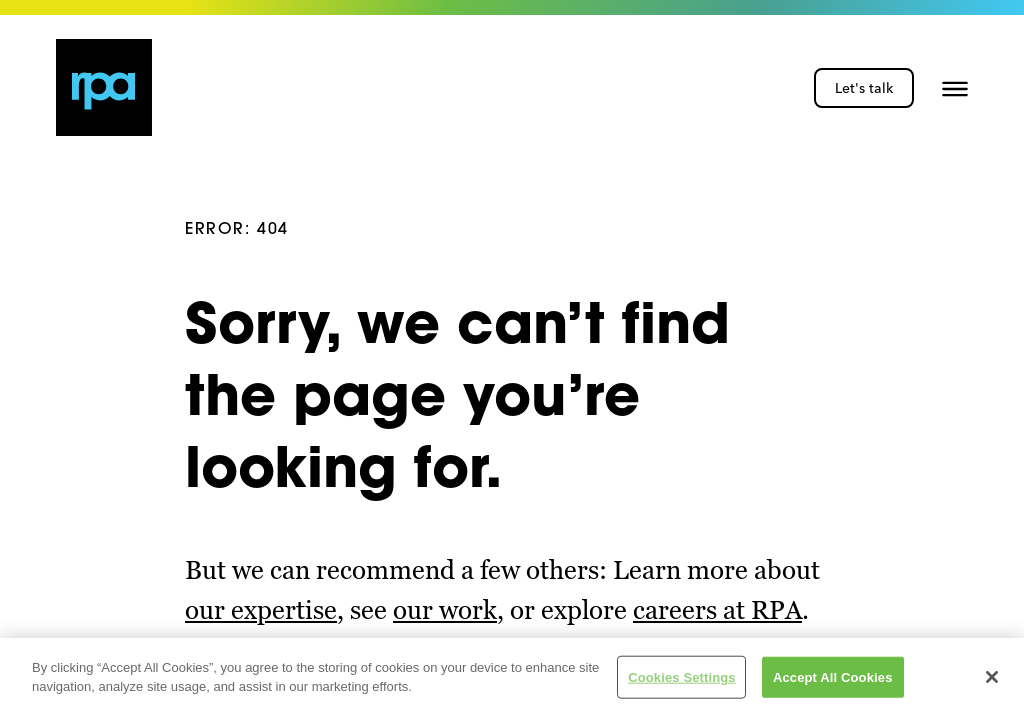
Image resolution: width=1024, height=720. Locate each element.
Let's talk (864, 88)
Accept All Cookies (833, 678)
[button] (955, 88)
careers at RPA (717, 610)
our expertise (261, 610)
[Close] (992, 679)
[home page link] (104, 87)
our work (445, 610)
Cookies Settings (682, 678)
